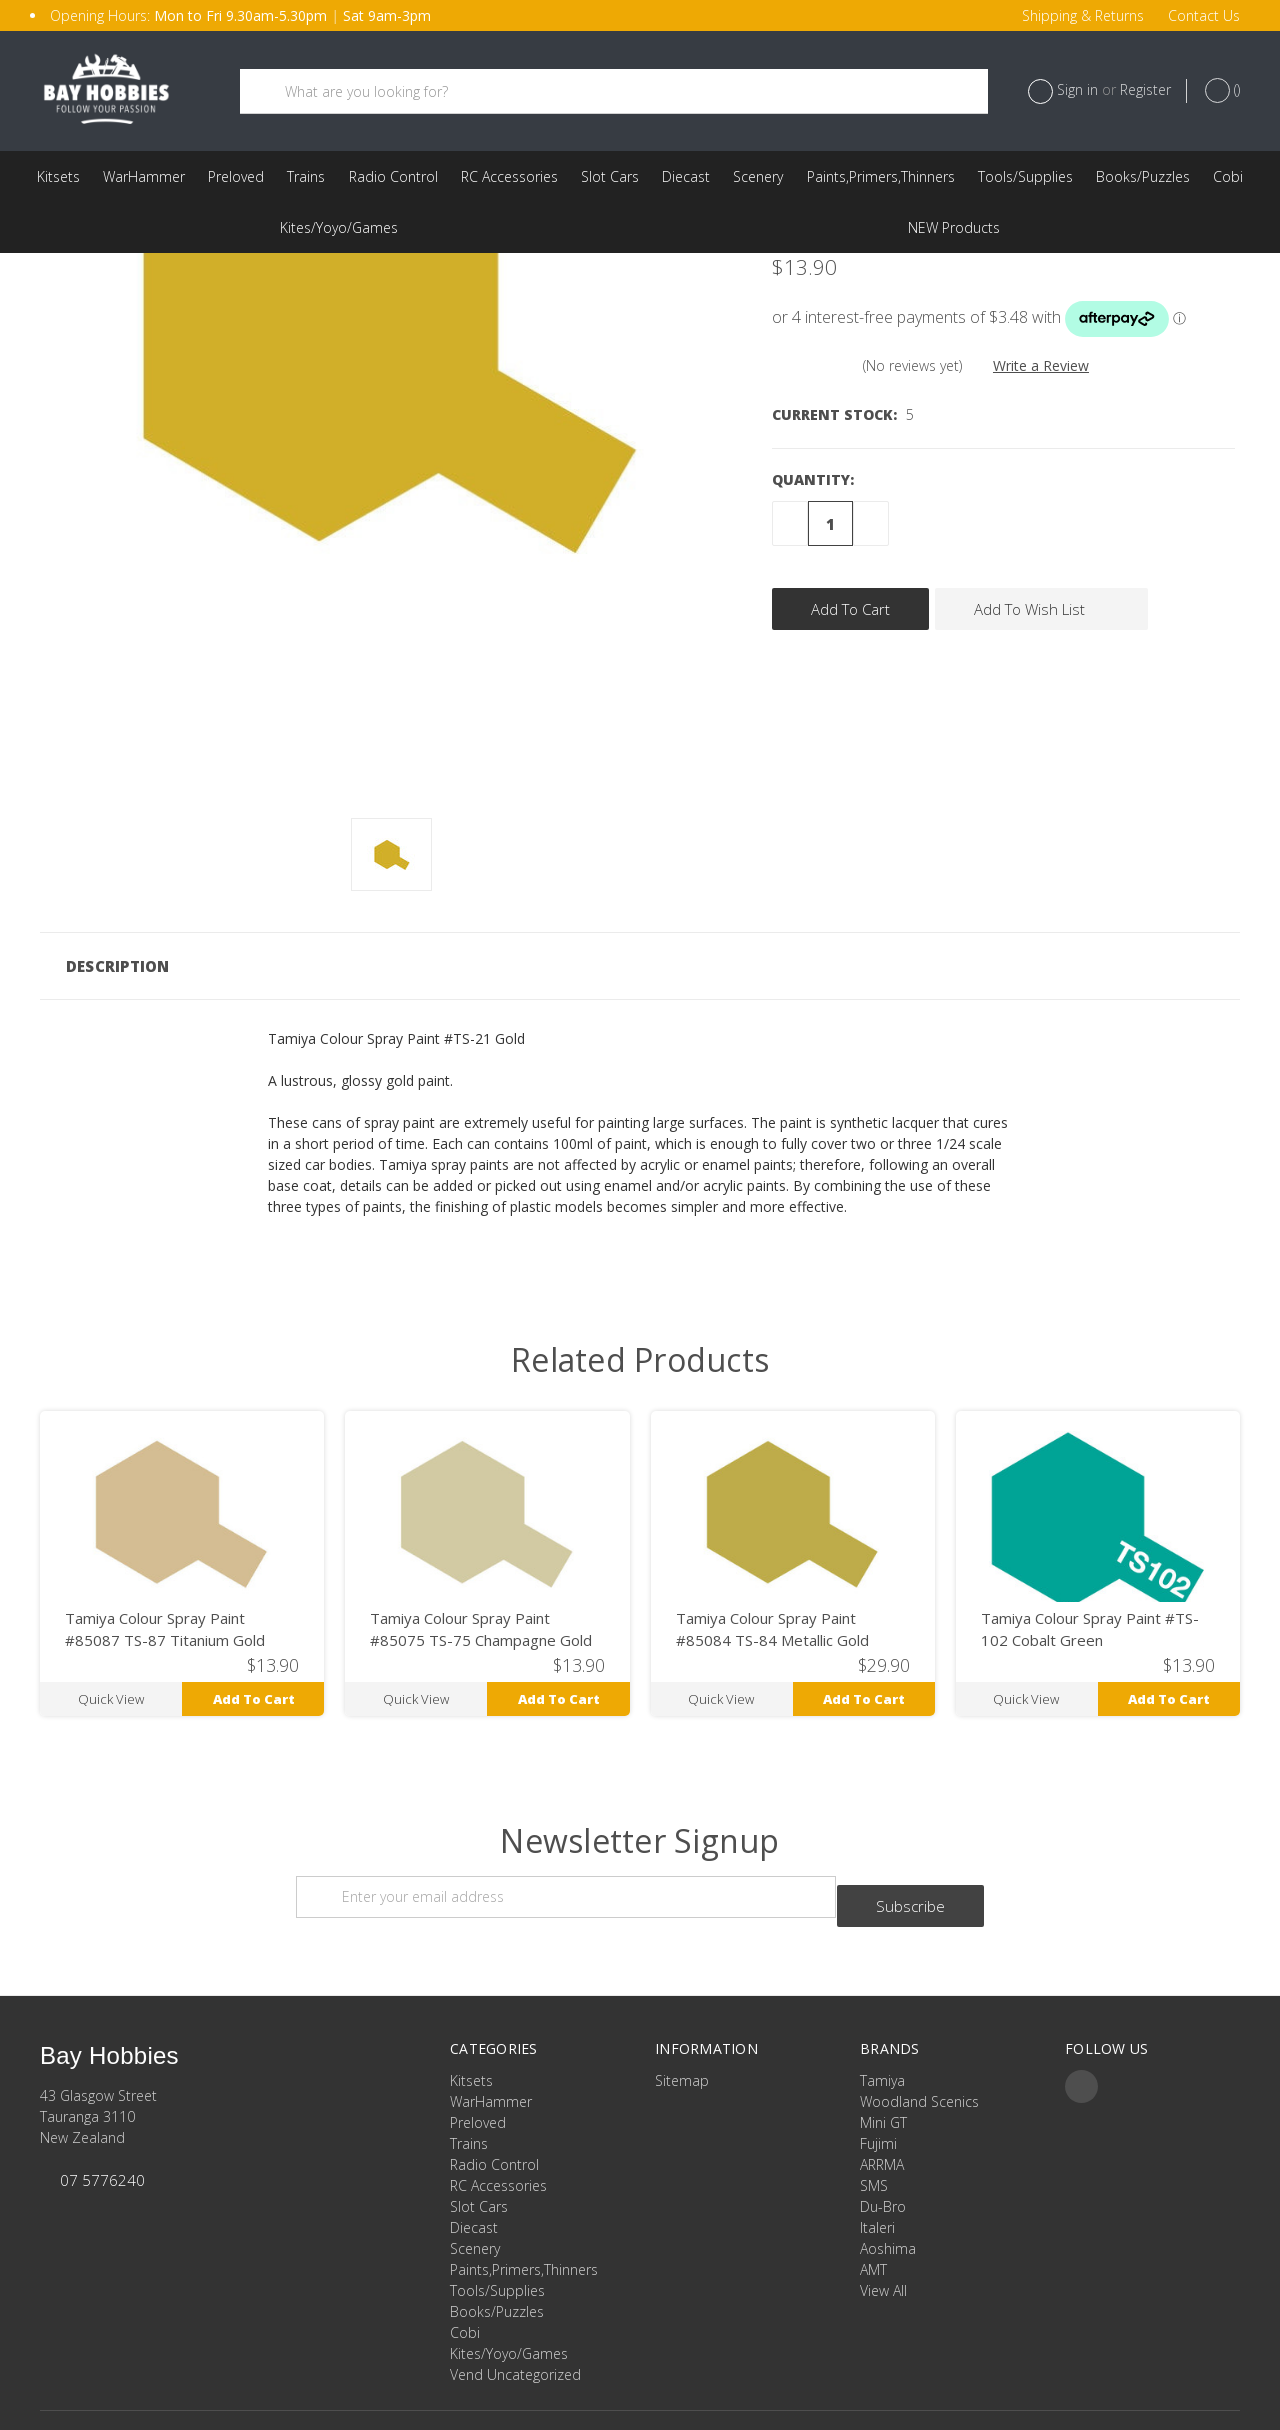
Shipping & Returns (1083, 15)
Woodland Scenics (919, 2037)
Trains (306, 176)
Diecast (686, 176)
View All (883, 2226)
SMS (874, 2121)
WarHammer (144, 176)
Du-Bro (883, 2142)
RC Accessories (509, 176)
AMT (873, 2205)
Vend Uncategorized (954, 227)
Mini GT (883, 2058)
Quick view (111, 1644)
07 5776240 (102, 2116)
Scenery (758, 176)
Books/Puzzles (1143, 176)
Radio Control (393, 176)
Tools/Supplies (1025, 176)
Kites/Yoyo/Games (339, 227)
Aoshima (888, 2184)
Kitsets (58, 176)
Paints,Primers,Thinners (881, 176)
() (1222, 91)
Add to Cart (254, 1644)
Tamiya (882, 2016)
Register (1145, 89)
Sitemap (682, 2016)
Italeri (877, 2163)
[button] (640, 912)
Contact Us (1204, 15)
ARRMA (882, 2100)
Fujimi (878, 2079)
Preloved (236, 176)
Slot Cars (610, 176)
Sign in (1077, 89)
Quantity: (813, 425)
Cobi (1228, 176)
